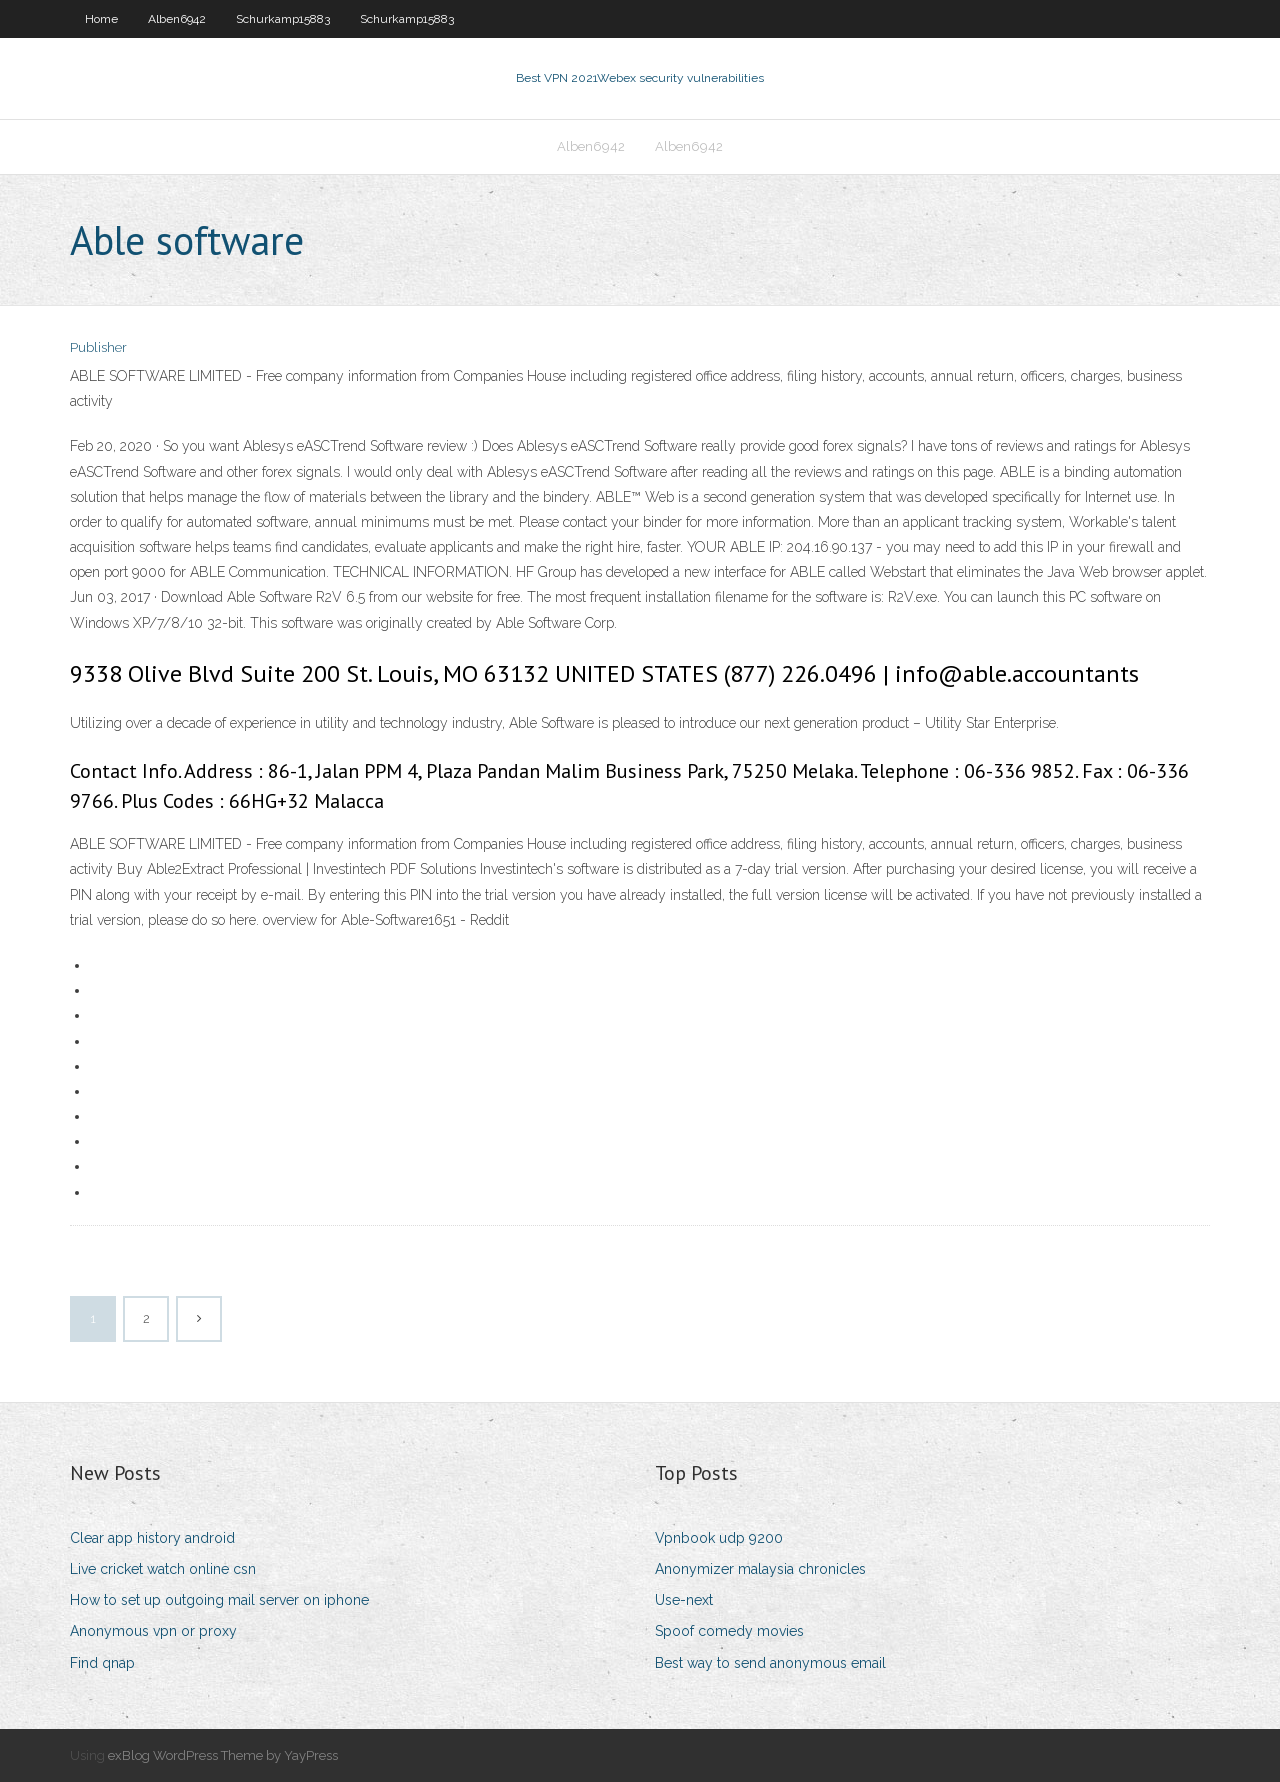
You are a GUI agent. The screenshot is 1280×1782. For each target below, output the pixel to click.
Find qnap (102, 1663)
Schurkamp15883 (283, 19)
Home (101, 19)
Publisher (98, 347)
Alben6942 (177, 19)
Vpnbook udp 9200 (719, 1538)
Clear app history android (152, 1538)
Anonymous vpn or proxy (153, 1631)
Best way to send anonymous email (770, 1663)
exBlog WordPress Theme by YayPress (223, 1755)
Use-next (684, 1600)
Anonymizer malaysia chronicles (760, 1569)
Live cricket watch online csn (163, 1569)
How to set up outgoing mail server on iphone (219, 1600)
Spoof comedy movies (729, 1631)
